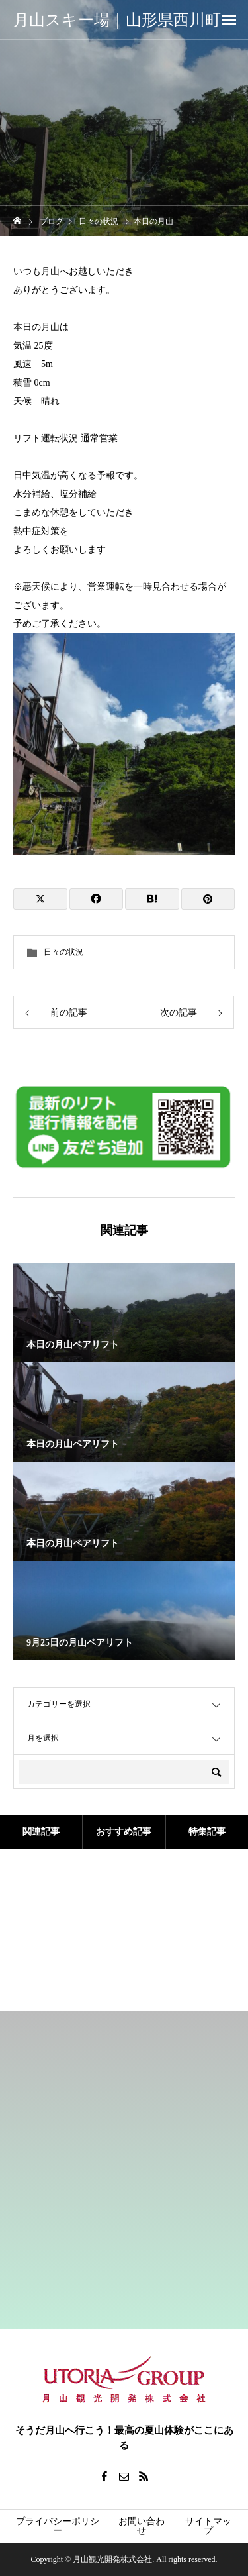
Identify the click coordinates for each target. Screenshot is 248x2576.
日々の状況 (63, 952)
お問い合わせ (141, 2526)
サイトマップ (208, 2526)
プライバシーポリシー (57, 2526)
